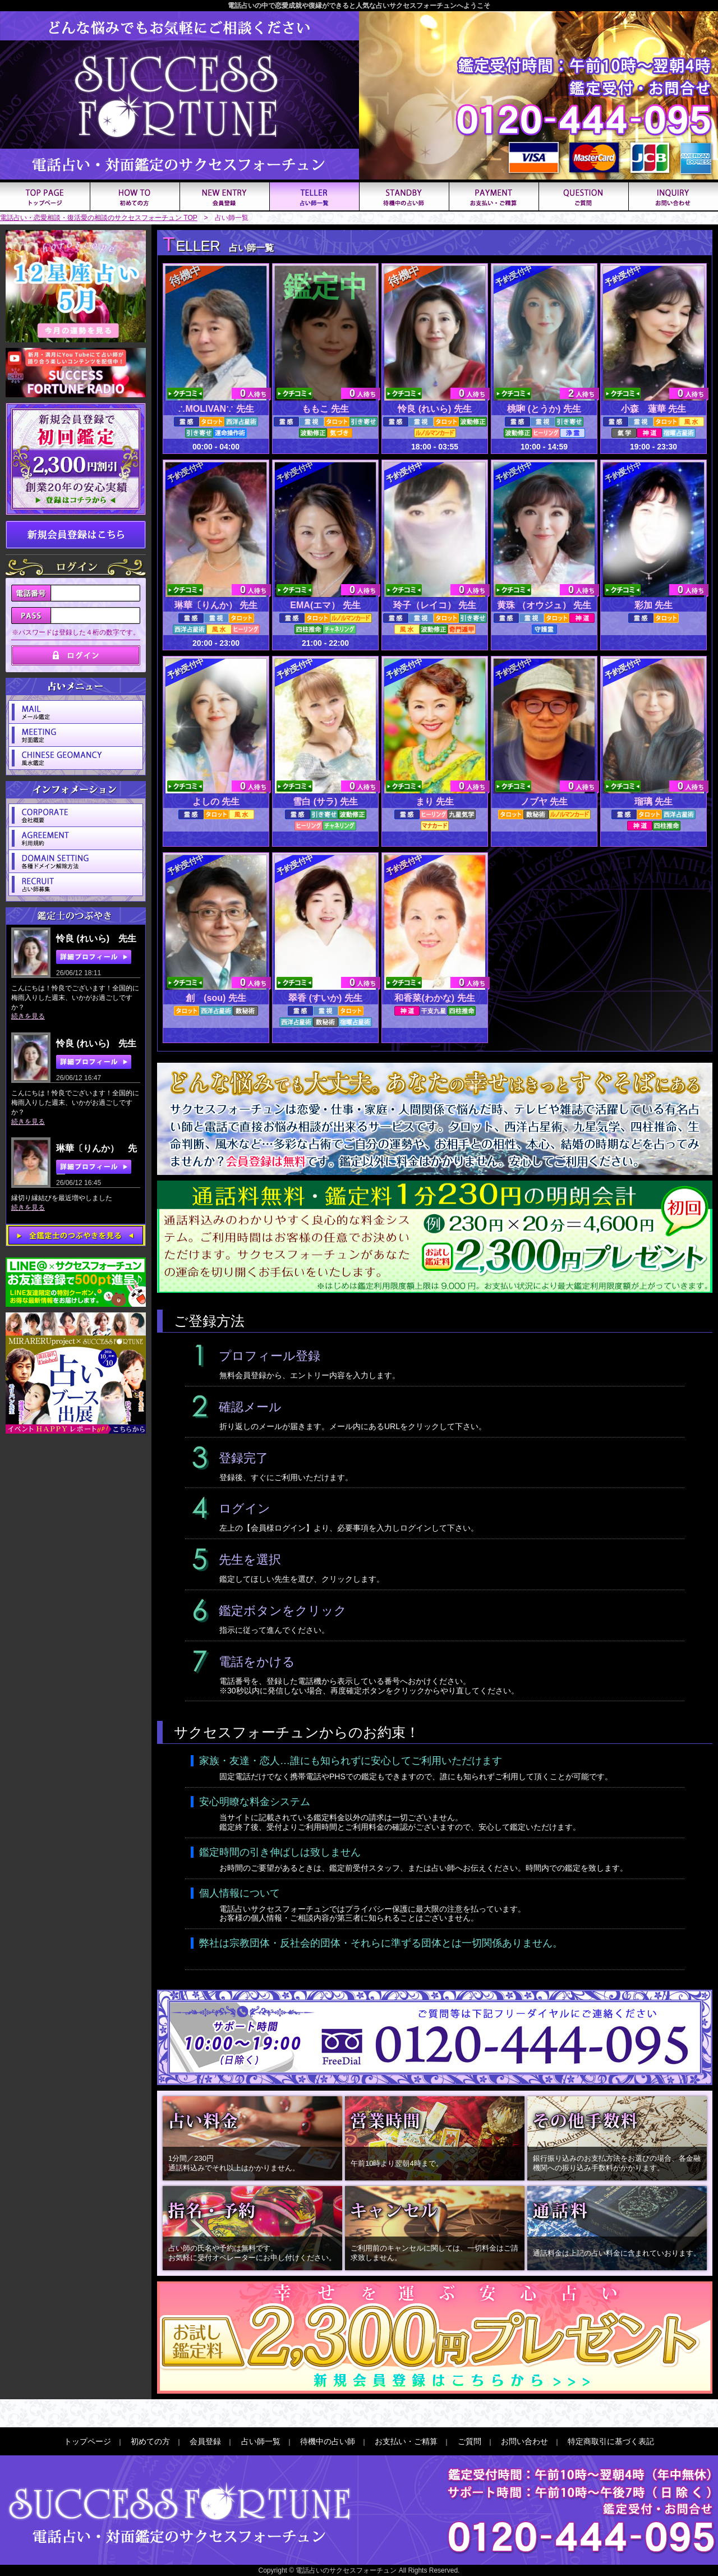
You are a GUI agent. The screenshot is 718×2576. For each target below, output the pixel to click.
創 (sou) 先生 (216, 998)
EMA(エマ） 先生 (325, 605)
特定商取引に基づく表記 (611, 2441)
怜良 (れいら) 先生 (435, 409)
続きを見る (28, 1016)
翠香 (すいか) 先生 (325, 998)
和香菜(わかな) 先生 (434, 998)
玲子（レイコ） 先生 (434, 605)
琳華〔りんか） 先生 (215, 605)
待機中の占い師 (327, 2441)
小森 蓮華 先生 (653, 409)
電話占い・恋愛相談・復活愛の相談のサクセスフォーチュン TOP (98, 218)
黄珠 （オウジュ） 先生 (544, 605)
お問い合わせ (524, 2441)
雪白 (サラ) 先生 (325, 801)
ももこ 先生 (325, 409)
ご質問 (469, 2441)
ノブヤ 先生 (544, 801)
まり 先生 (435, 801)
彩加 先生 (653, 605)
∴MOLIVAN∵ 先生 (216, 409)
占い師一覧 (260, 2441)
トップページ (87, 2441)
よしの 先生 (216, 801)
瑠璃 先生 (653, 801)
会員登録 (205, 2441)
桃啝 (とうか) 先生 (544, 409)
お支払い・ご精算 (406, 2441)
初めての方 (150, 2441)
